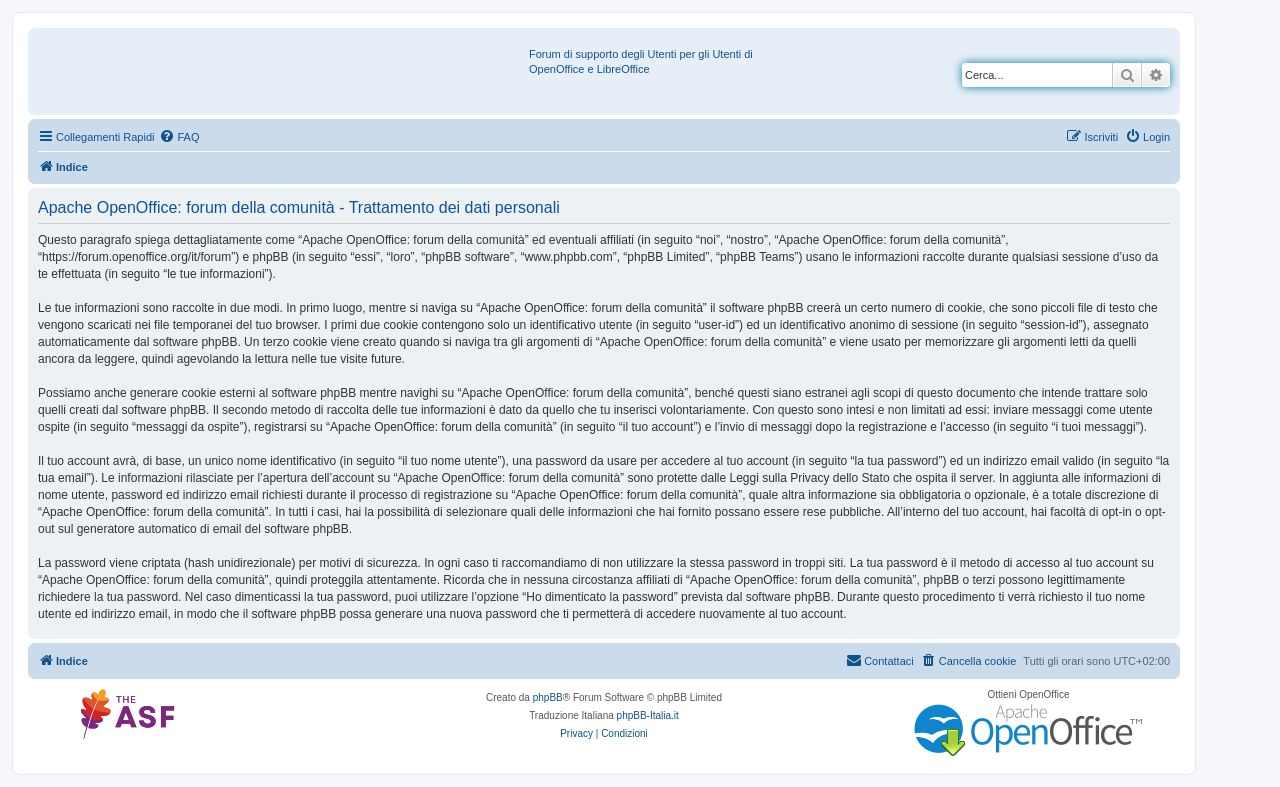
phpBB (548, 697)
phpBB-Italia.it (648, 715)
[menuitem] (179, 137)
